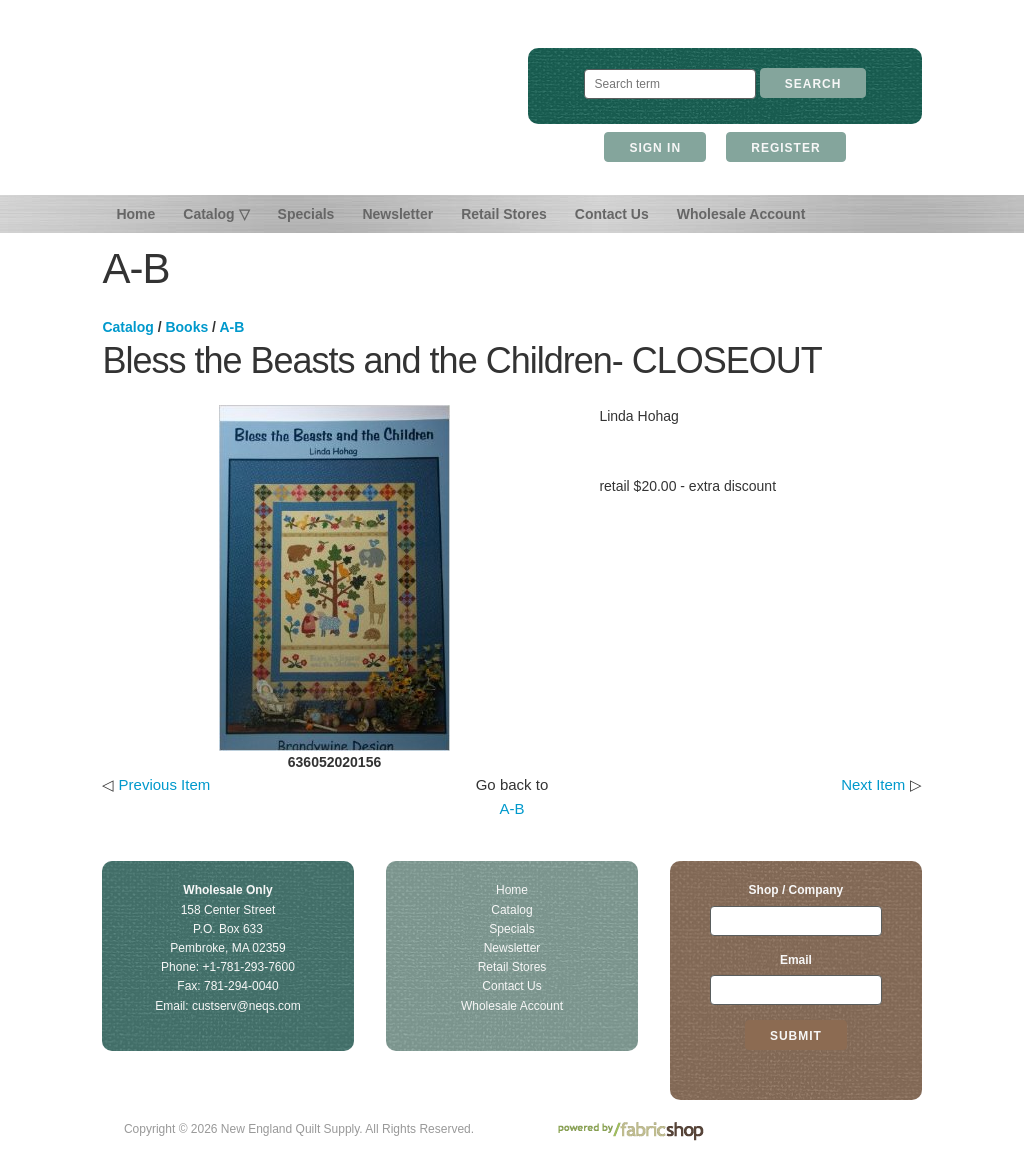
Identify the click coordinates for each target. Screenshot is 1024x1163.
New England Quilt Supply (319, 108)
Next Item (873, 784)
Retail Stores (504, 214)
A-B (231, 327)
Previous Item (165, 784)
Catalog (127, 327)
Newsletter (397, 214)
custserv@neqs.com (246, 1006)
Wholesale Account (741, 214)
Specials (306, 214)
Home (135, 214)
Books (186, 327)
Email (796, 960)
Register (785, 148)
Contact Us (612, 214)
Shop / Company (796, 890)
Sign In (655, 148)
